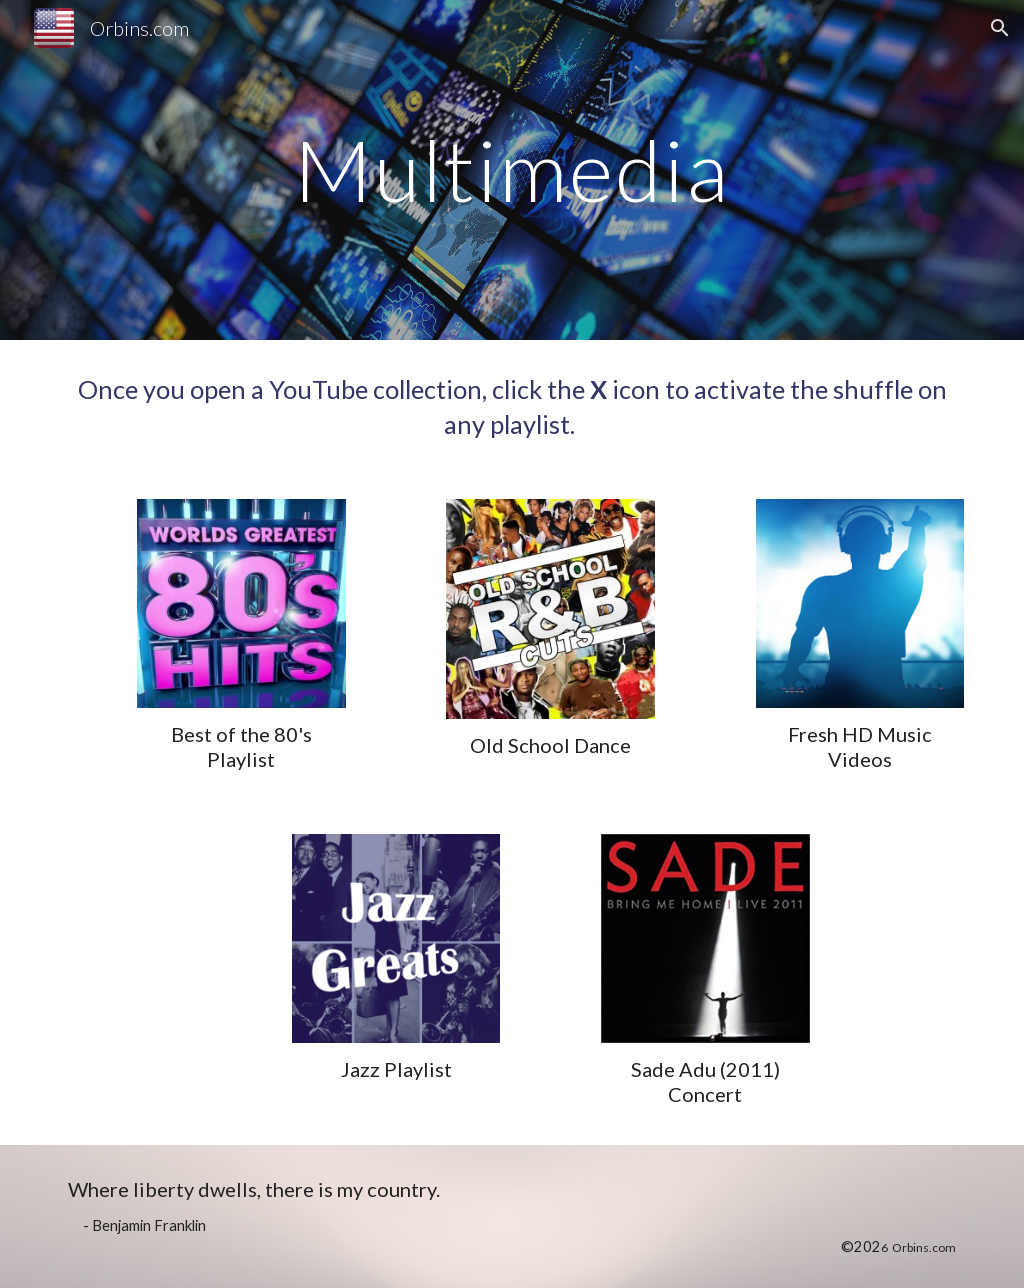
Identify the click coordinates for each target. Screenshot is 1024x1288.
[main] (511, 169)
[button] (1000, 28)
